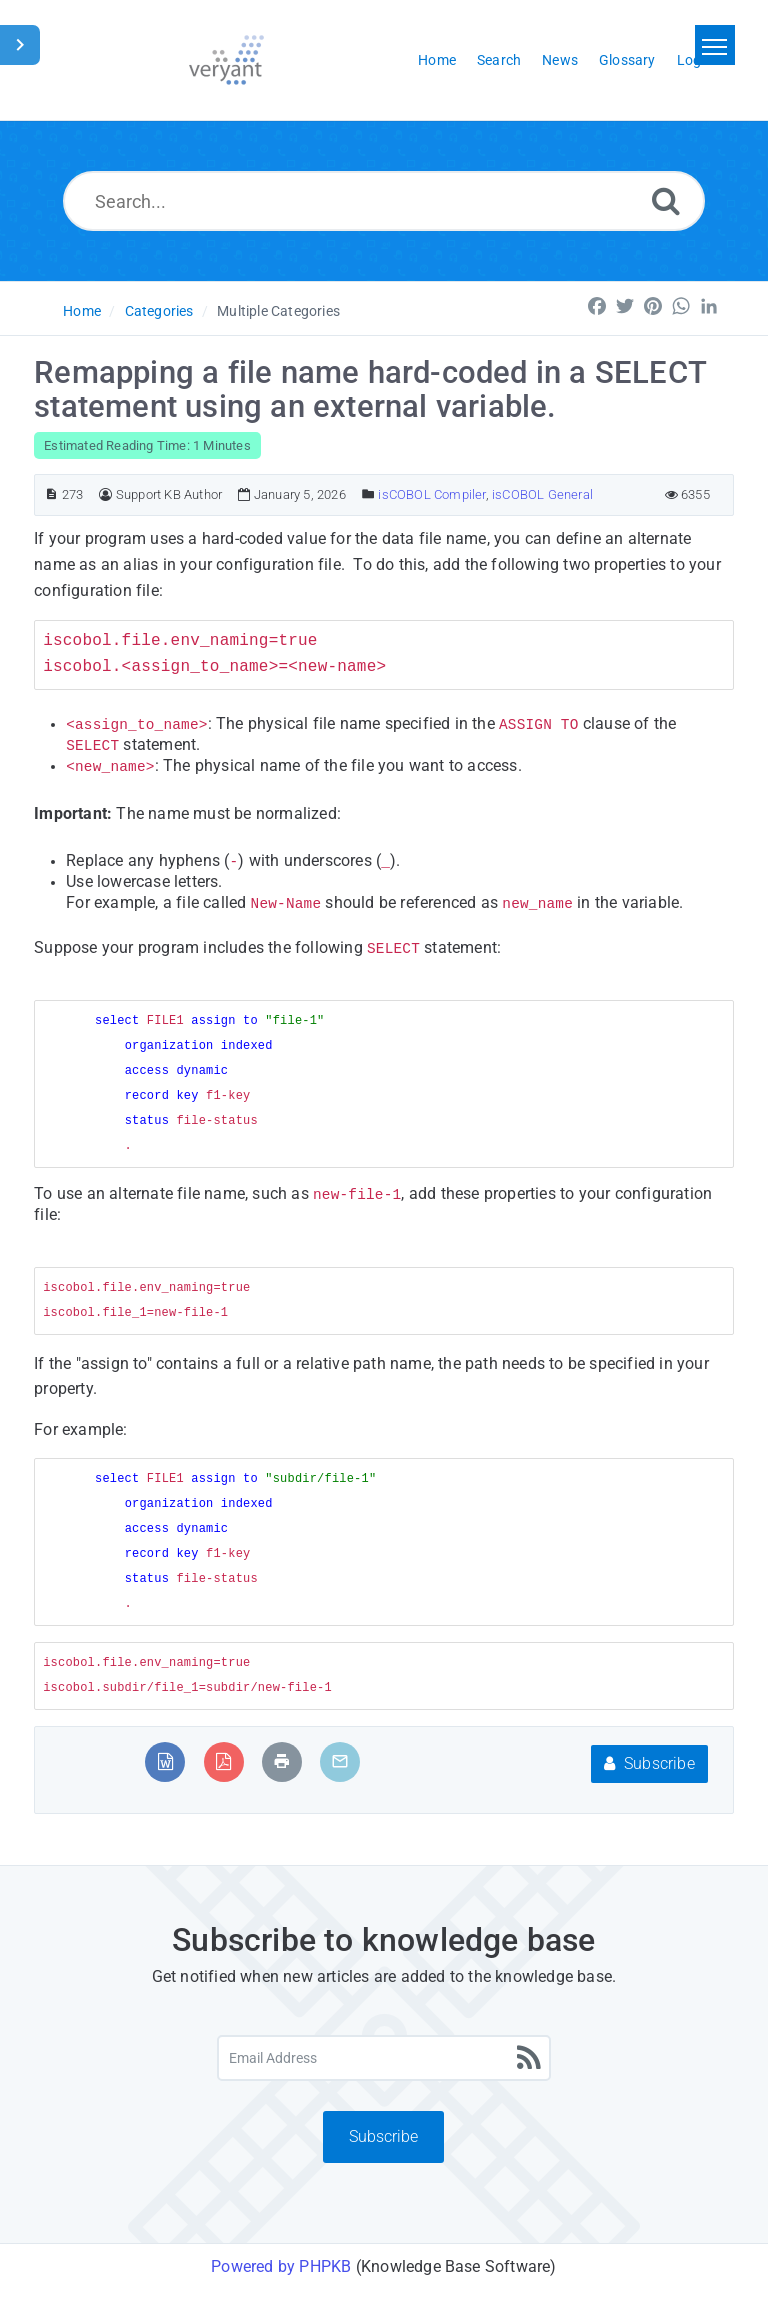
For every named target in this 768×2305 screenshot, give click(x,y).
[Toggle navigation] (715, 45)
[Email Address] (384, 2058)
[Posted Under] (368, 494)
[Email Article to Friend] (340, 1761)
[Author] (105, 494)
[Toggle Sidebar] (20, 45)
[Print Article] (282, 1761)
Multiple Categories (278, 311)
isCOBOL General (542, 494)
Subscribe (649, 1763)
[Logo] (226, 60)
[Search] (666, 200)
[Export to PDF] (223, 1761)
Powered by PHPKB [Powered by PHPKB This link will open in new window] (281, 2266)
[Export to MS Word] (165, 1761)
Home (82, 311)
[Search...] (384, 201)
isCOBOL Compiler (431, 494)
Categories (159, 311)
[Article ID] (51, 494)
